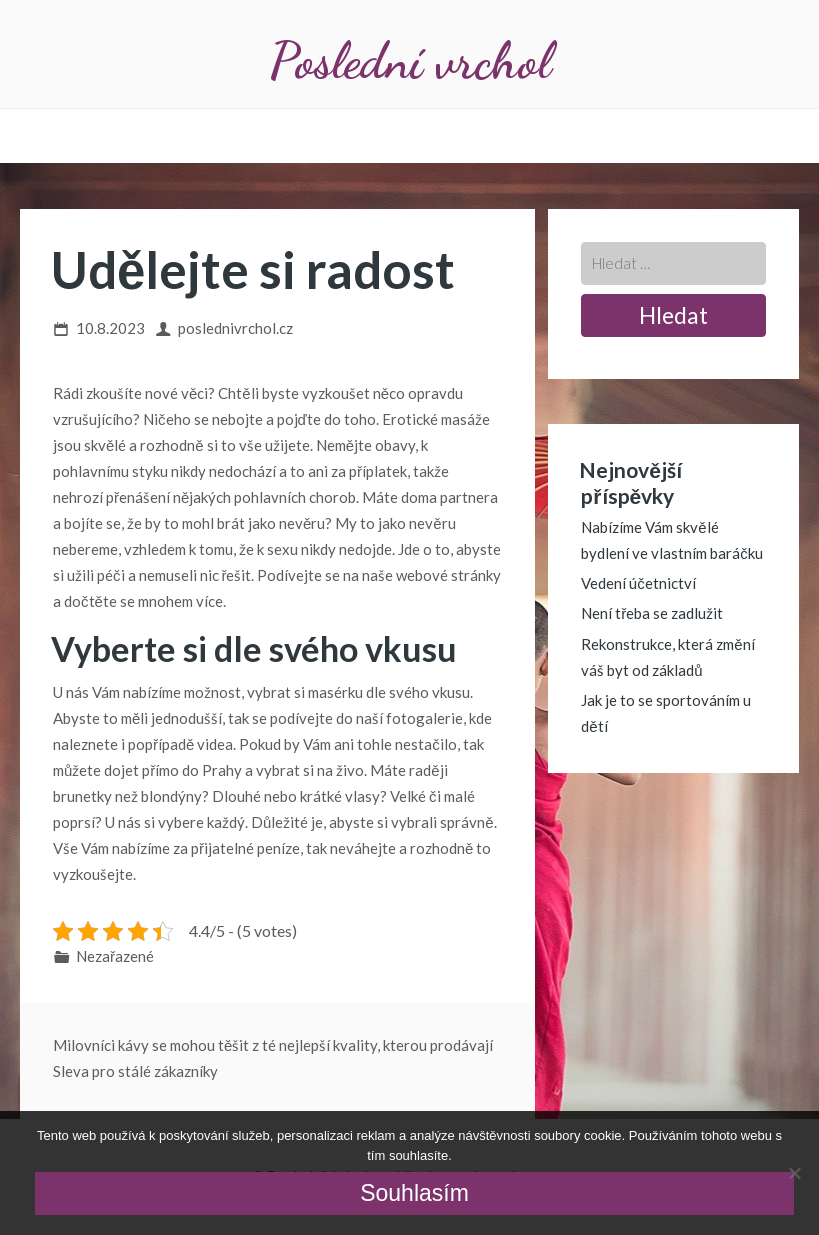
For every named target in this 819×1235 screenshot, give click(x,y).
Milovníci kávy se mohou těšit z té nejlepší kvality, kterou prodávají (273, 1045)
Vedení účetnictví (638, 583)
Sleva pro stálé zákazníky (135, 1071)
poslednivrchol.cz (235, 328)
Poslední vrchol (410, 60)
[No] (794, 1173)
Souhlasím (414, 1193)
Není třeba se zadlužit (652, 613)
